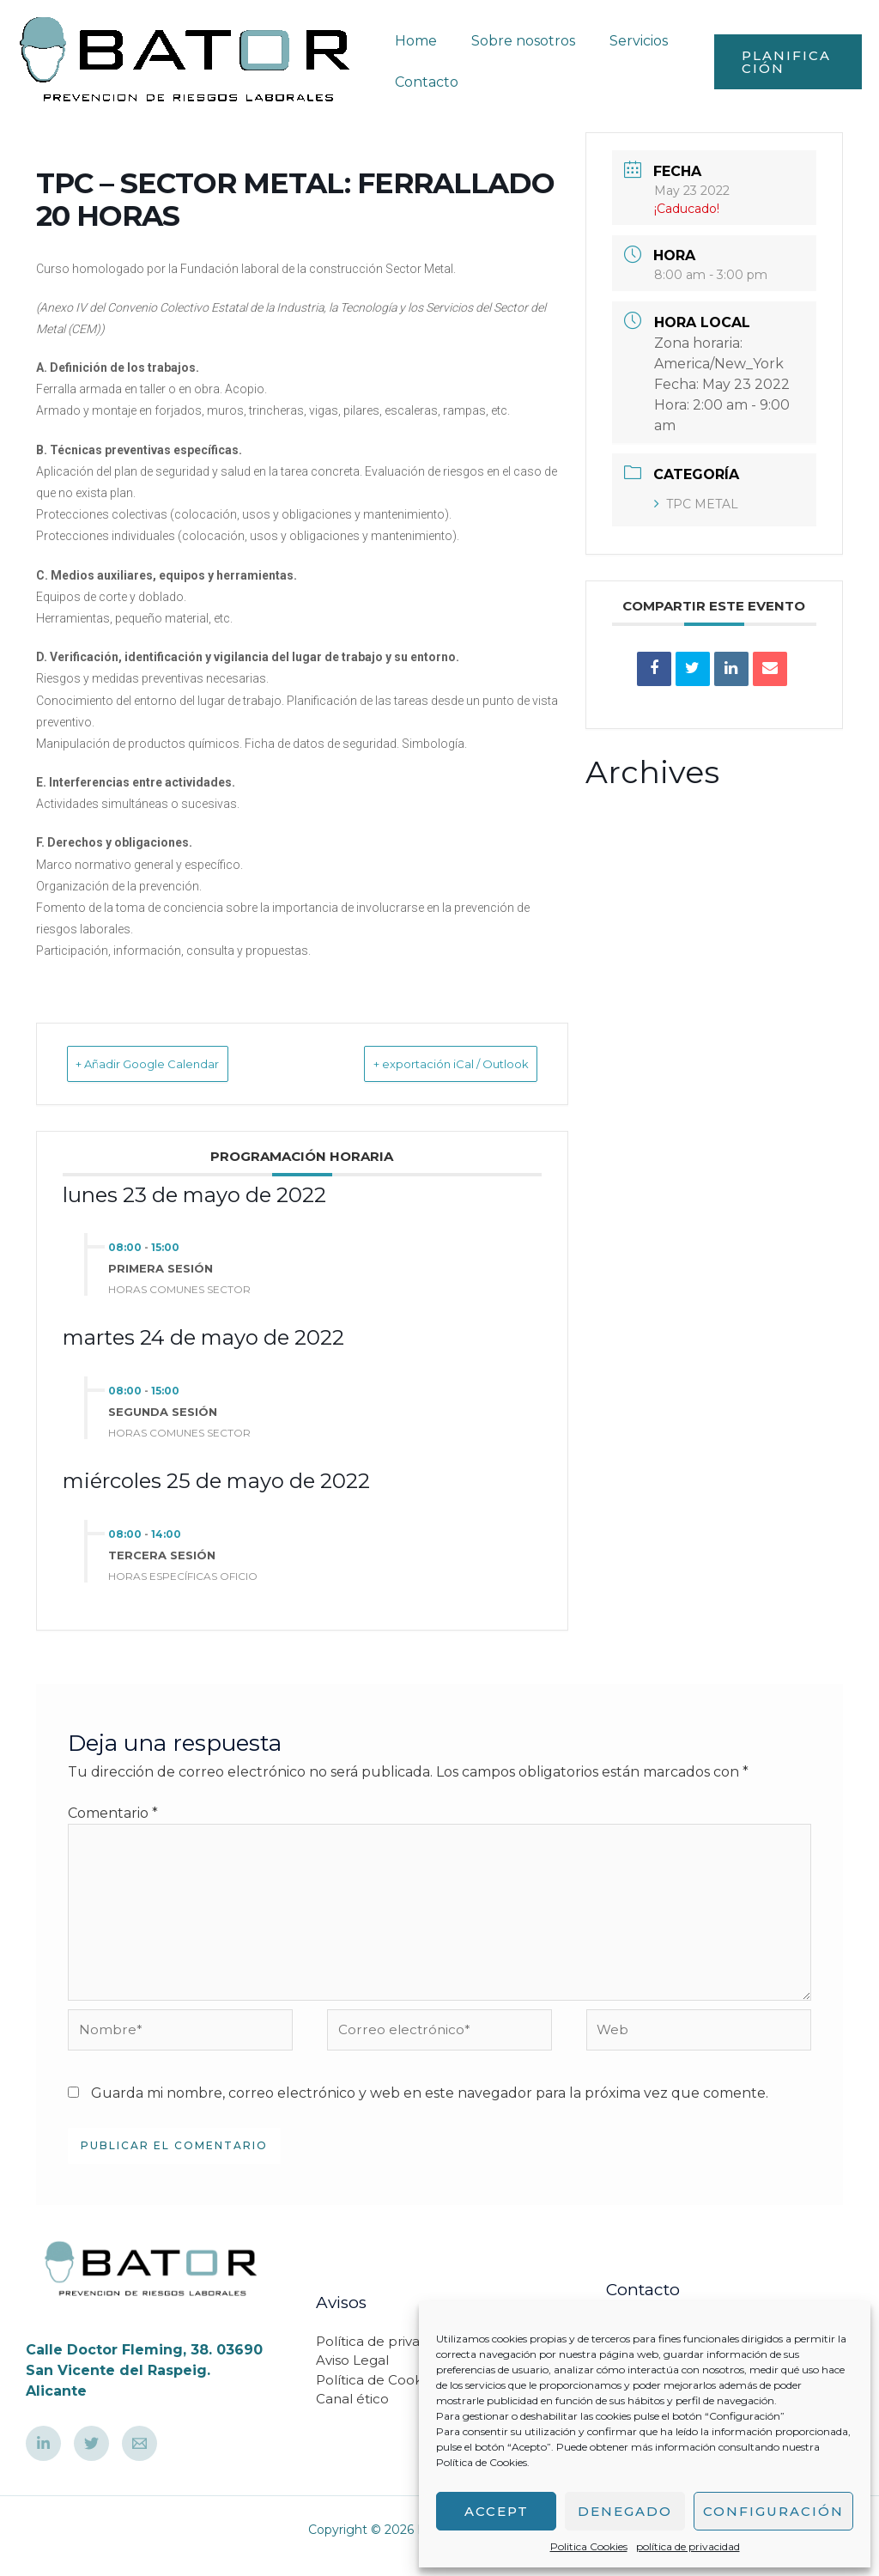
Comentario (113, 1813)
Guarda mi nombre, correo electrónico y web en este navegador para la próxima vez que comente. (429, 2105)
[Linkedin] (43, 2455)
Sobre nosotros (513, 51)
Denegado (625, 2511)
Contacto (423, 72)
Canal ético (352, 2411)
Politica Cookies (588, 2546)
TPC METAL (696, 504)
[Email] (139, 2455)
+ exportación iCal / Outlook (421, 1063)
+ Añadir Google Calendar (175, 1063)
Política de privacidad (385, 2352)
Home (412, 51)
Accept (496, 2511)
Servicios (621, 51)
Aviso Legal (352, 2372)
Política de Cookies (378, 2391)
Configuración (773, 2511)
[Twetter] (91, 2455)
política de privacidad (688, 2546)
